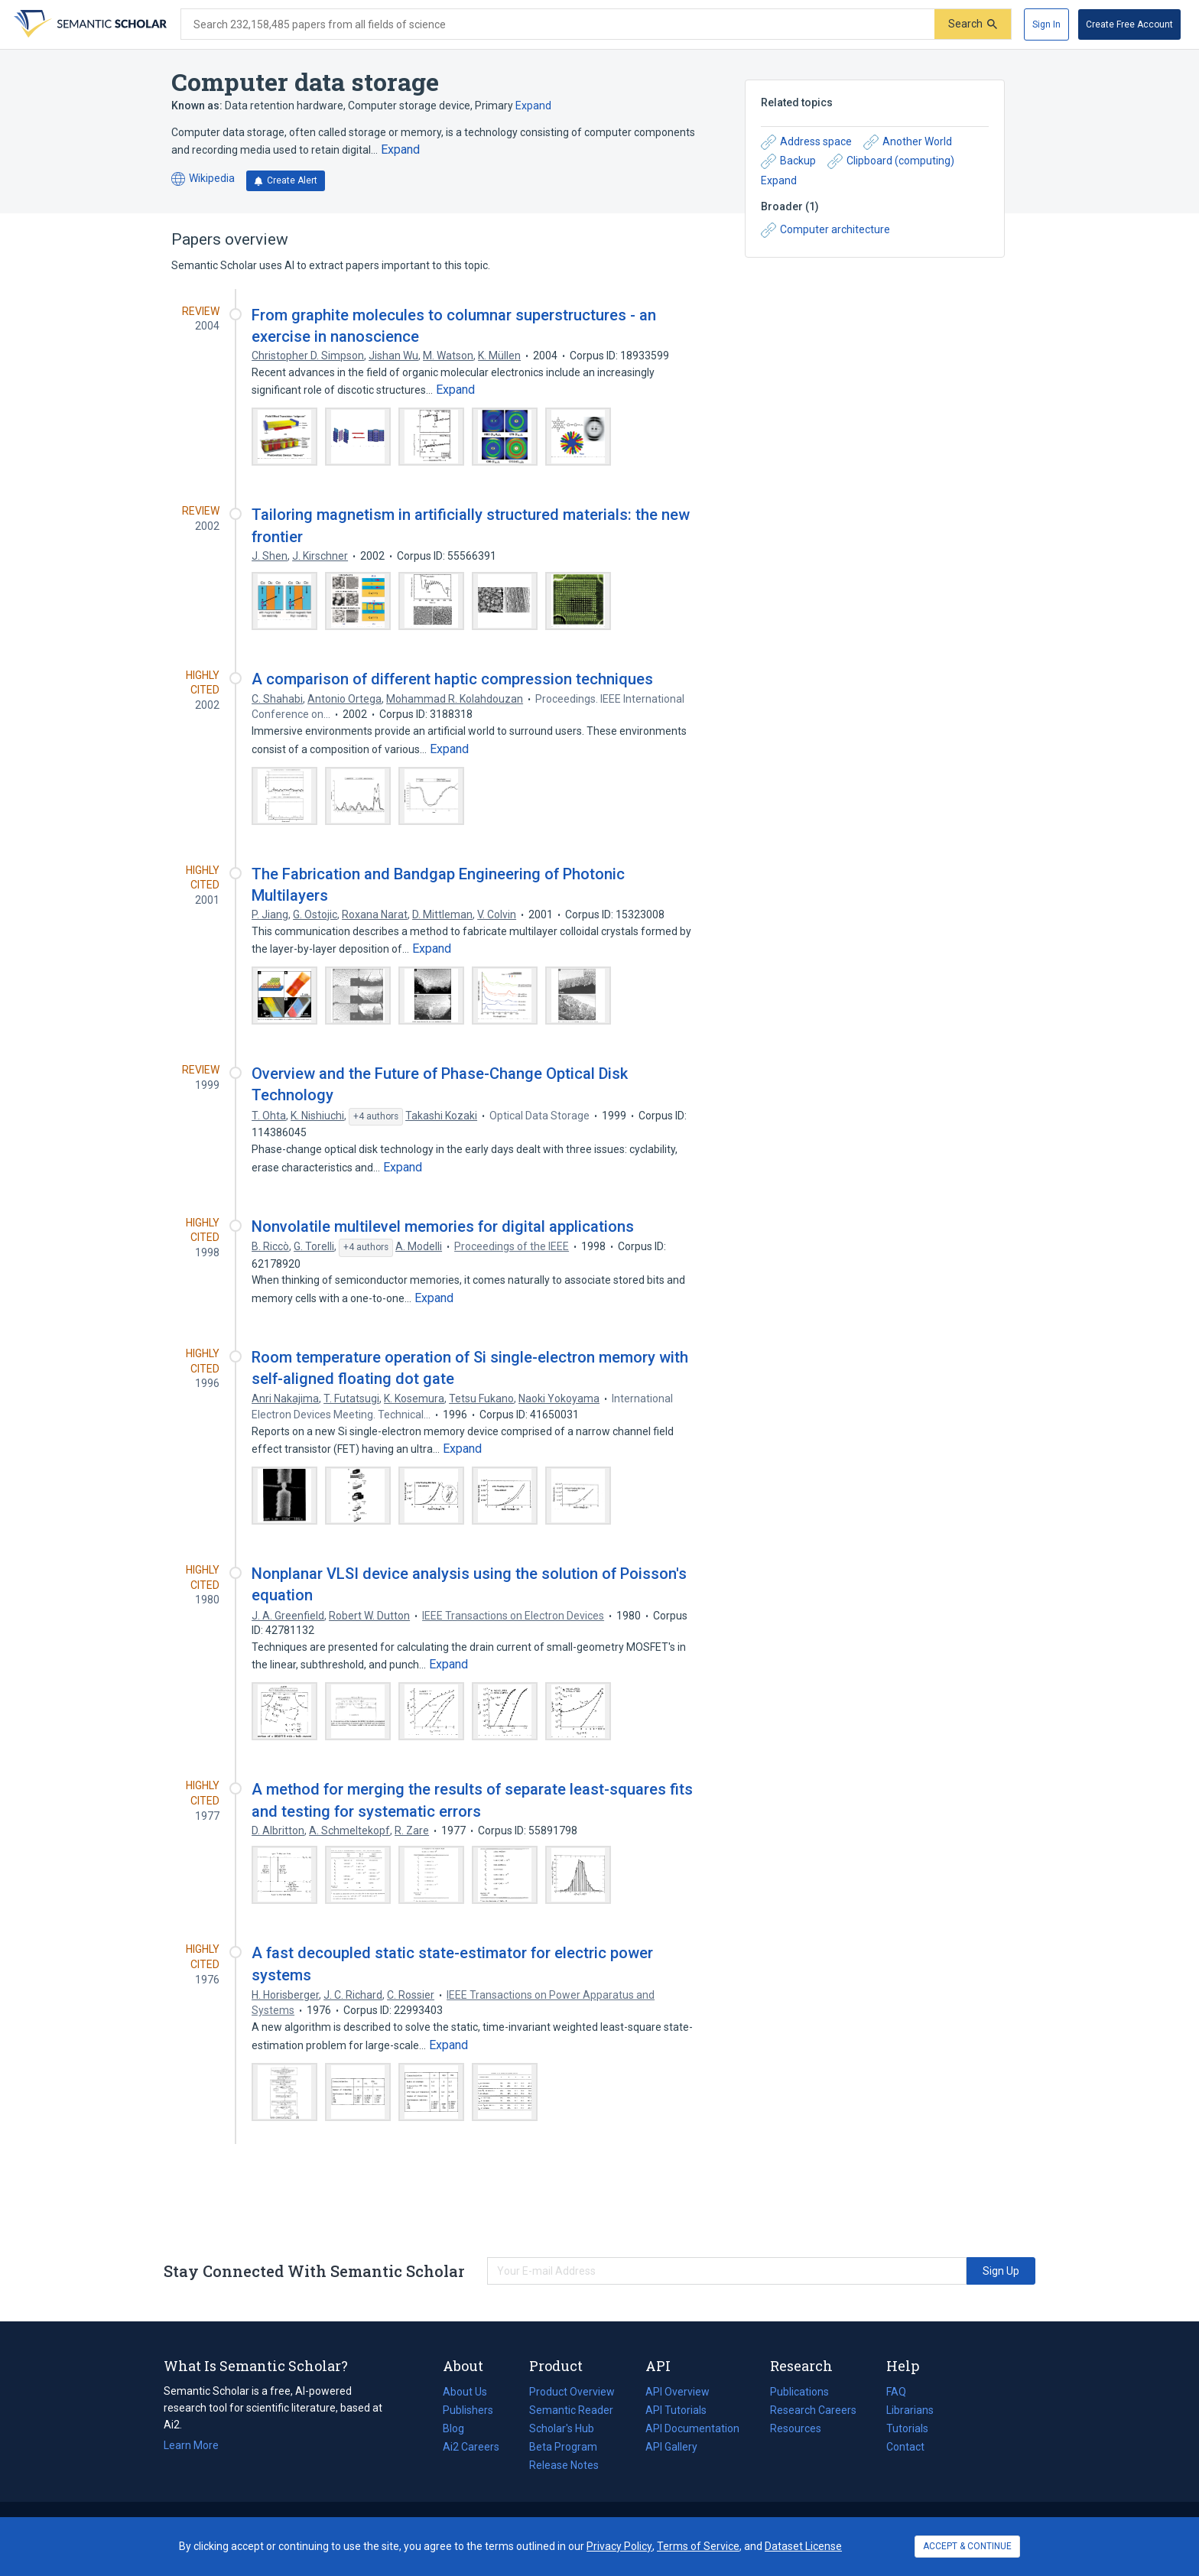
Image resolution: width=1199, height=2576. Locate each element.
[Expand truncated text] (400, 150)
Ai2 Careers (471, 2447)
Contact (905, 2447)
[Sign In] (1046, 24)
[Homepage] (89, 24)
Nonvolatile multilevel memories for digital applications (443, 1226)
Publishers (468, 2410)
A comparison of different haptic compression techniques (452, 679)
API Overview (677, 2392)
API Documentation (692, 2428)
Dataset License (803, 2546)
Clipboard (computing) (890, 161)
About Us (465, 2392)
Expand (533, 105)
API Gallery (671, 2447)
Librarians (910, 2410)
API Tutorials (676, 2410)
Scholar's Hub (561, 2428)
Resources (795, 2428)
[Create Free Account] (1129, 24)
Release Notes (564, 2465)
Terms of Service (698, 2546)
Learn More (191, 2445)
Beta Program (563, 2447)
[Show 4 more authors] (376, 1117)
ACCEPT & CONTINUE (967, 2546)
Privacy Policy (619, 2546)
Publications (799, 2392)
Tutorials (907, 2428)
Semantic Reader (571, 2410)
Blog (459, 2428)
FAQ (896, 2392)
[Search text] (557, 24)
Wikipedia (203, 179)
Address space (806, 142)
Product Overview (572, 2392)
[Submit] (972, 24)
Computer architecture (825, 230)
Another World (907, 142)
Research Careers (813, 2410)
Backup (788, 161)
